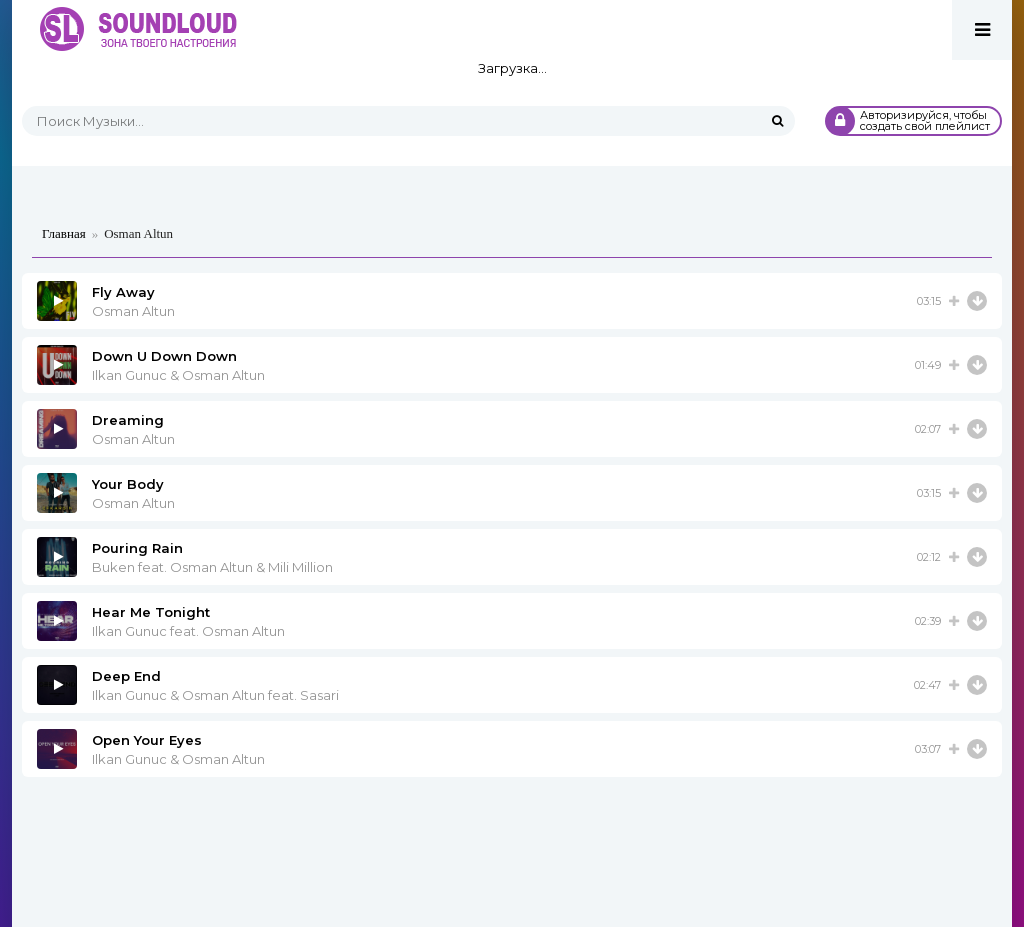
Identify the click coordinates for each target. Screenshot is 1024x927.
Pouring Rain (137, 548)
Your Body (128, 484)
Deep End (126, 676)
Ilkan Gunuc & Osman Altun (178, 375)
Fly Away (123, 292)
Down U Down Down (164, 356)
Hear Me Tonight (151, 612)
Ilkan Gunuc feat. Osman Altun (188, 631)
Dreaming (128, 420)
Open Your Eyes (147, 740)
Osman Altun (133, 311)
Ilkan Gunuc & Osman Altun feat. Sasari (215, 695)
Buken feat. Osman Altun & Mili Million (212, 567)
